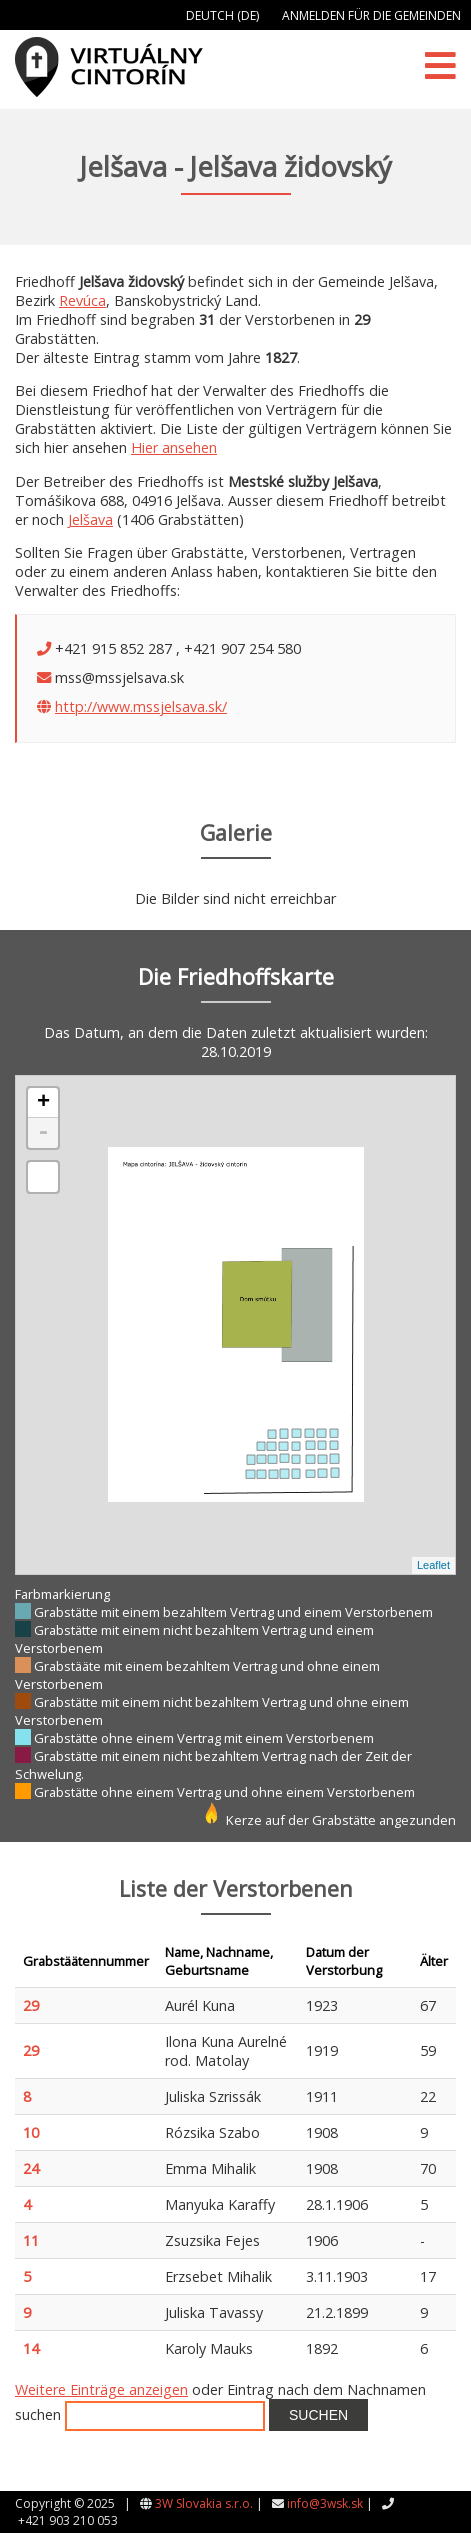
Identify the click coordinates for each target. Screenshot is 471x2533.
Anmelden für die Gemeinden (371, 15)
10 (31, 2132)
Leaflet (433, 1565)
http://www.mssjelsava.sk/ (141, 706)
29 (31, 2005)
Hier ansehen (174, 447)
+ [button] (43, 1103)
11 (31, 2240)
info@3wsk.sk (325, 2503)
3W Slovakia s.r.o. (204, 2503)
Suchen (318, 2415)
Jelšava (90, 519)
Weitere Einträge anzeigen (101, 2389)
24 (31, 2168)
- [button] (43, 1133)
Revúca (82, 300)
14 (31, 2348)
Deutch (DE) (222, 15)
